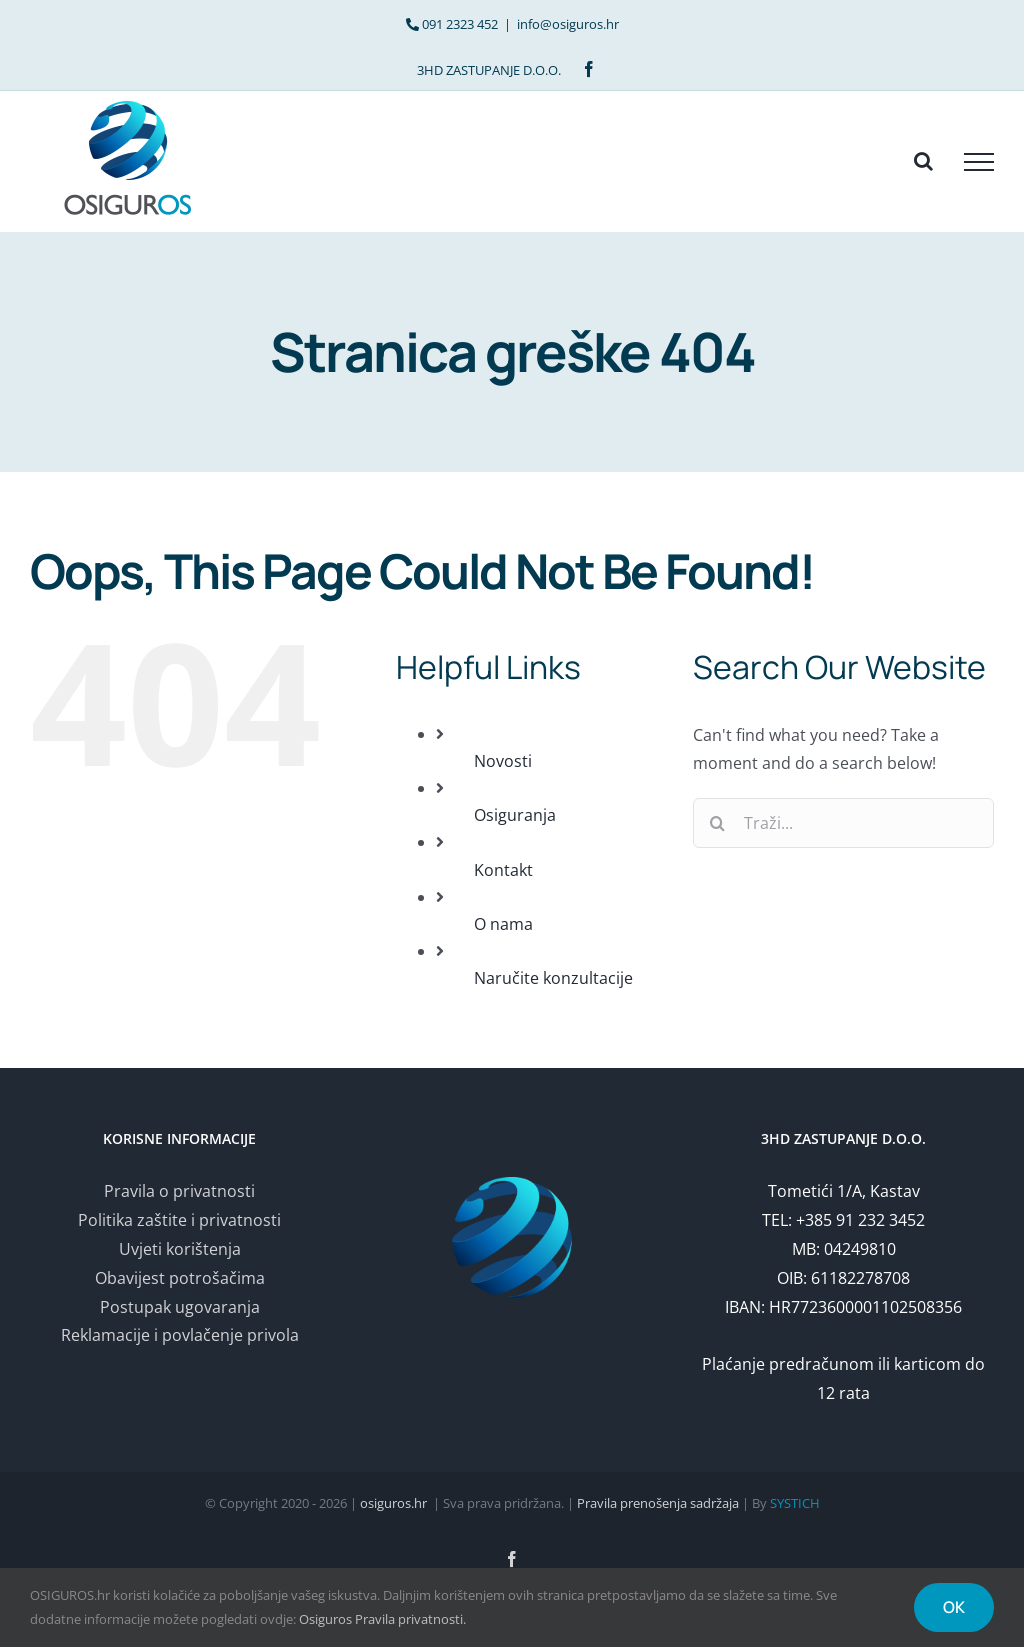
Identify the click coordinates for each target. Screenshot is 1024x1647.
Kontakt (503, 870)
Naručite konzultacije (553, 978)
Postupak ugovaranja (180, 1307)
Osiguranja (515, 815)
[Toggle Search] (923, 161)
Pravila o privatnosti (179, 1191)
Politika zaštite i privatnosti (179, 1220)
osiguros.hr (393, 1503)
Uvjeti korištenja (180, 1249)
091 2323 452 (460, 24)
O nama (503, 924)
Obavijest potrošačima (180, 1278)
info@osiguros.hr (568, 24)
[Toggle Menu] (979, 162)
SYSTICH (795, 1503)
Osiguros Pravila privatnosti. (382, 1619)
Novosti (503, 761)
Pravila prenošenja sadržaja (658, 1503)
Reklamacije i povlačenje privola (180, 1335)
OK (954, 1607)
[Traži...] (843, 823)
